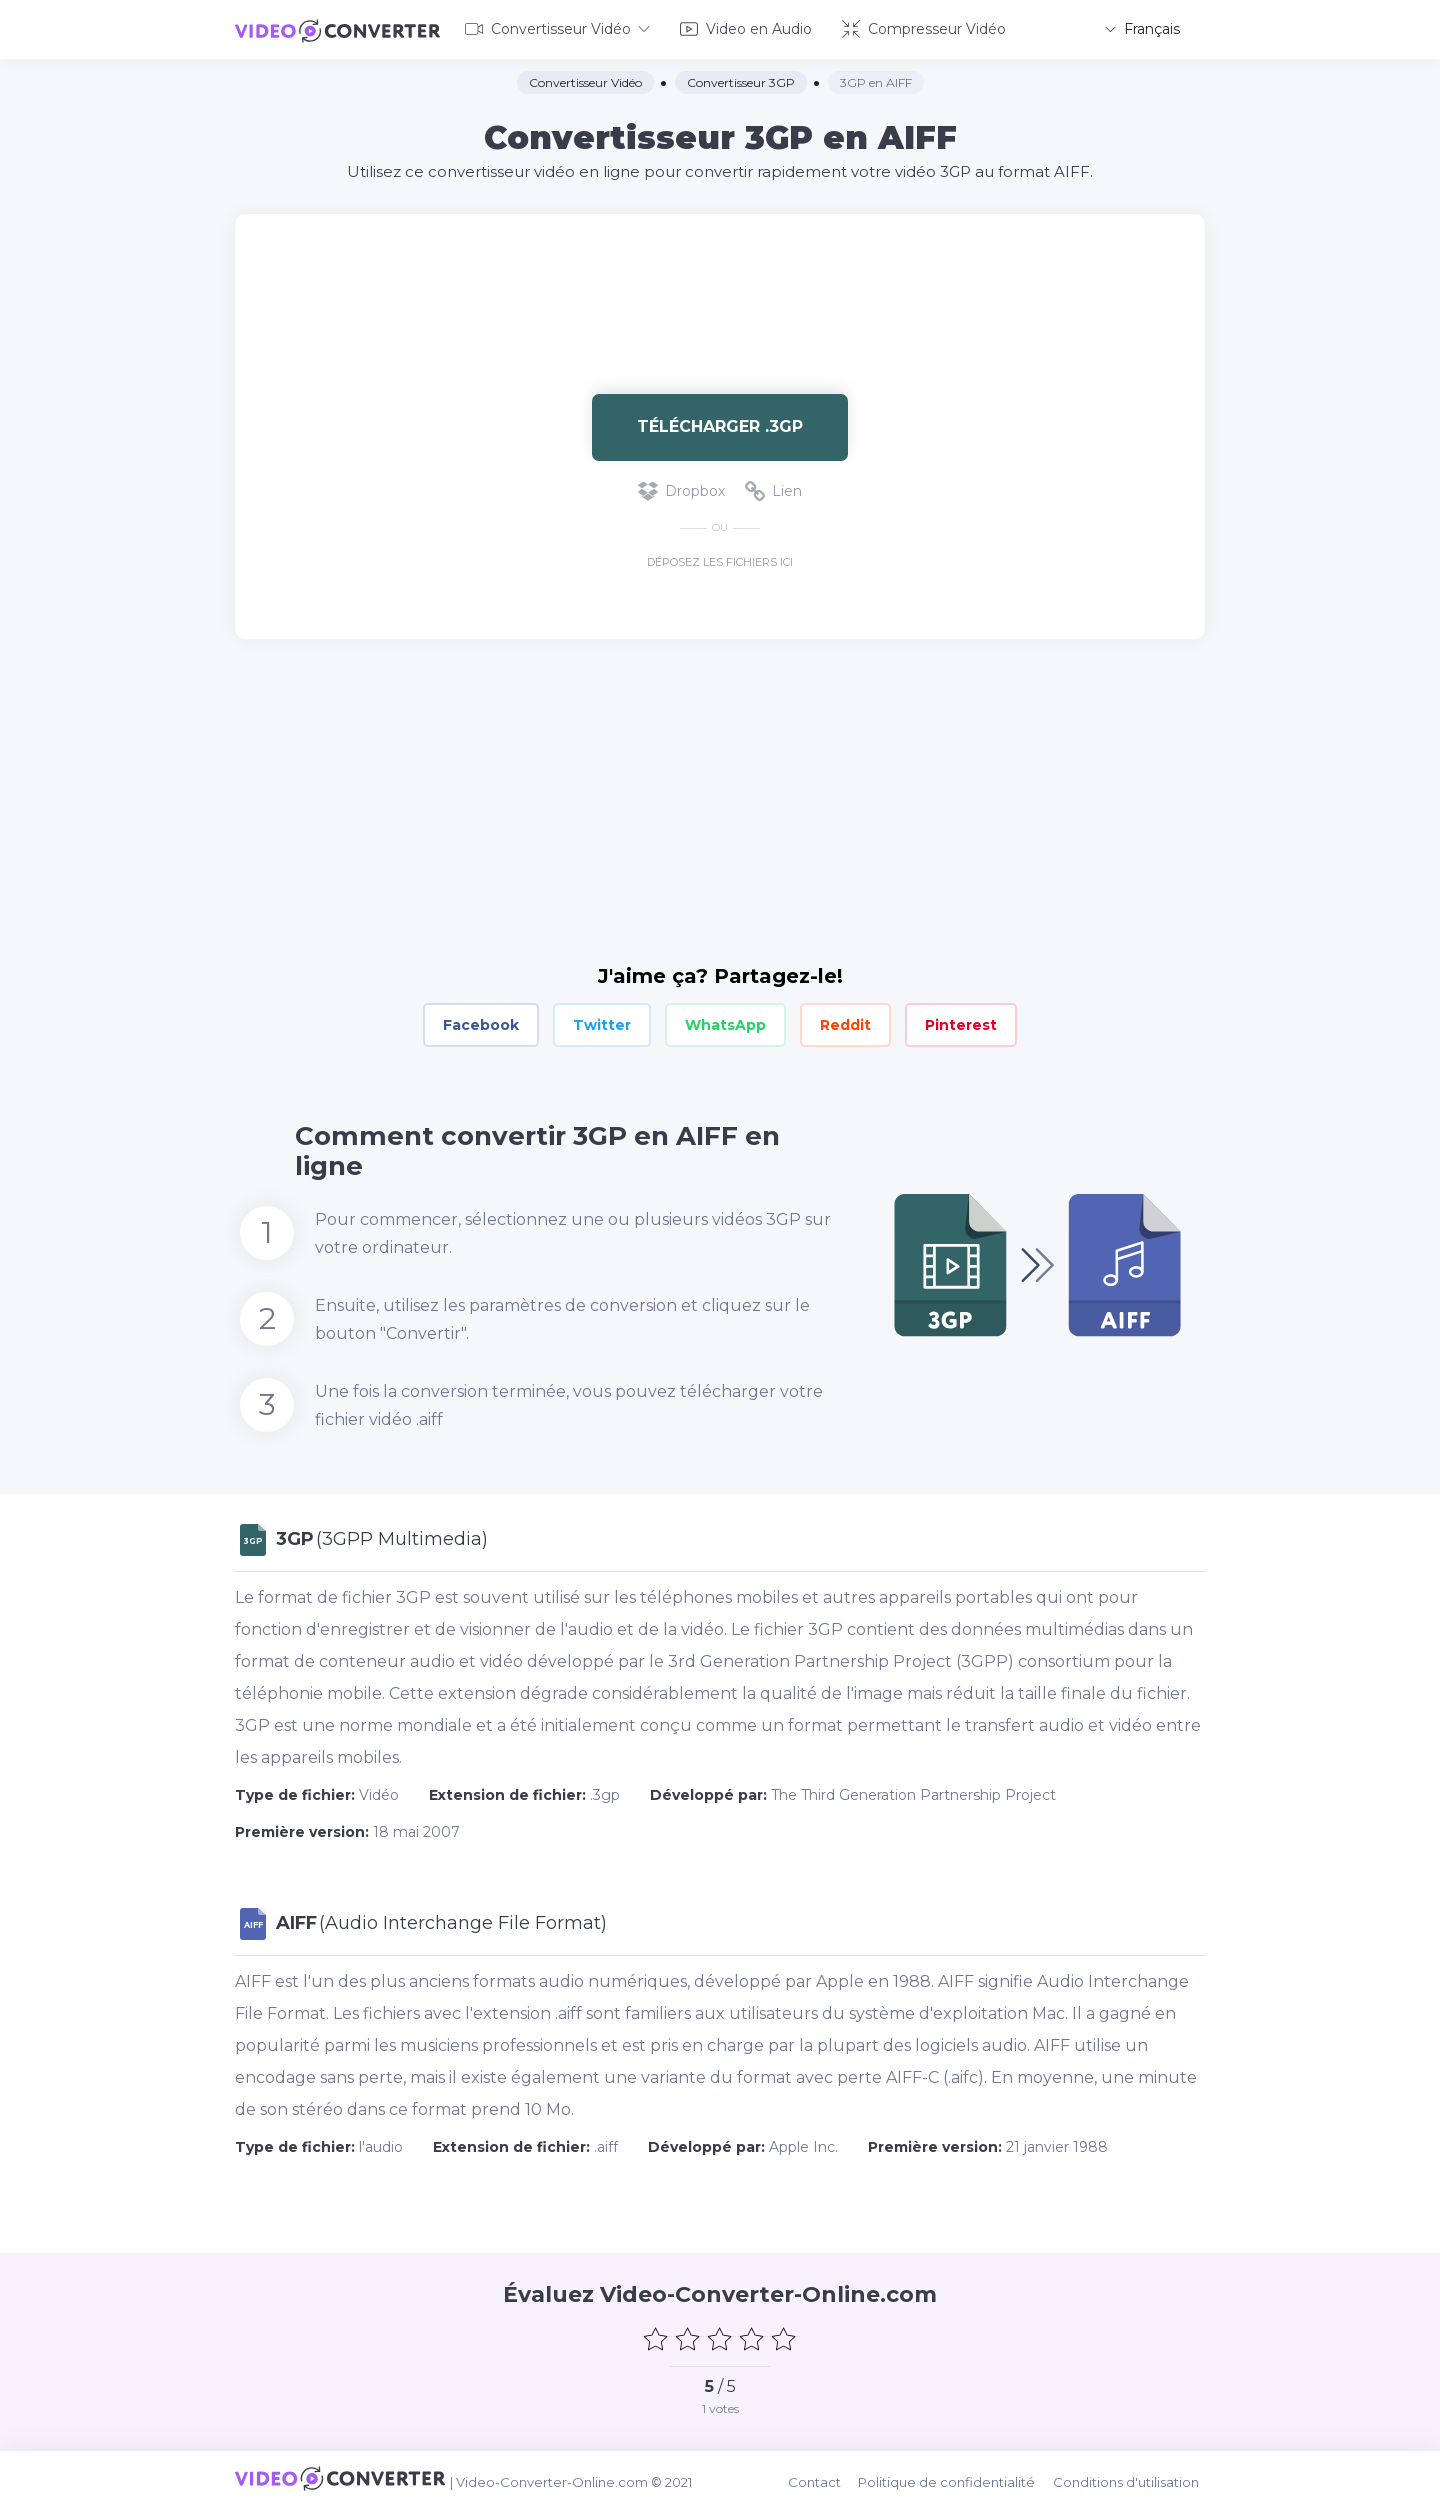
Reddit (845, 1022)
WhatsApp (725, 1022)
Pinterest (961, 1022)
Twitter (602, 1022)
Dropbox (681, 488)
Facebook (481, 1022)
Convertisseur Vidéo (557, 28)
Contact (825, 2475)
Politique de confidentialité (955, 2475)
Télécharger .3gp (720, 423)
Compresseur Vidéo (924, 28)
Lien (773, 488)
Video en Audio (746, 28)
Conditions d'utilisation (1132, 2475)
